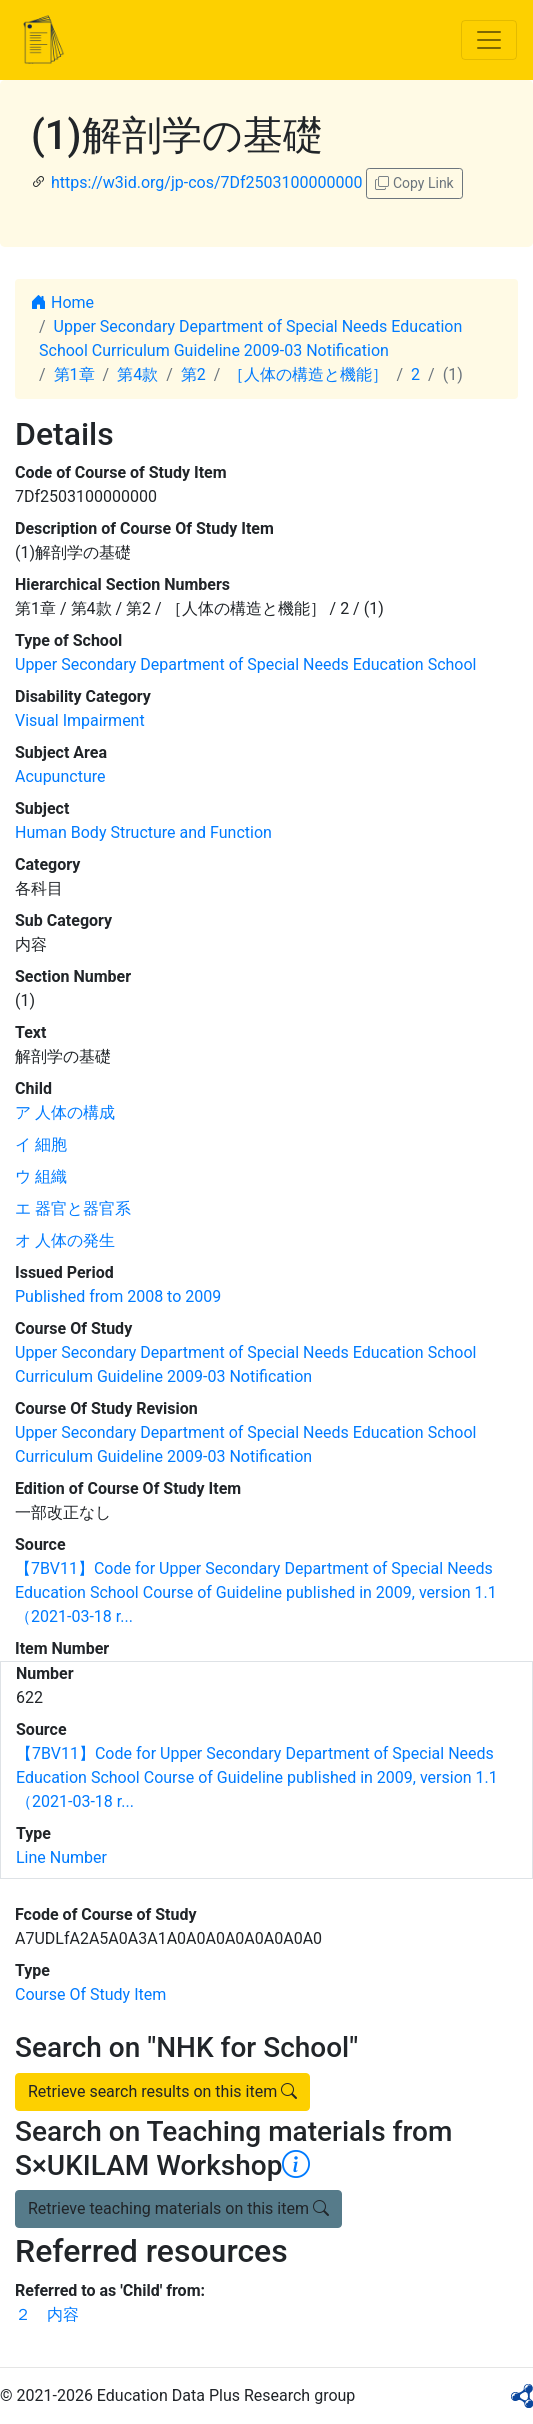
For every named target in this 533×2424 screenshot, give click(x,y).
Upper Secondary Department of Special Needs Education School (245, 664)
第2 (193, 374)
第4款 (137, 374)
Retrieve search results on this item (162, 2091)
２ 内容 (47, 2314)
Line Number (61, 1857)
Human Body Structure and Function (143, 832)
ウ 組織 (41, 1176)
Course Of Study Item (90, 1994)
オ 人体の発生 (65, 1240)
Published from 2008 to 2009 (118, 1296)
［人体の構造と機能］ (308, 374)
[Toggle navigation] (489, 40)
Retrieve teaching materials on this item (178, 2208)
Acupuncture (60, 776)
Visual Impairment (80, 720)
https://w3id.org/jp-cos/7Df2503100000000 (207, 182)
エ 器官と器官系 (73, 1208)
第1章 (74, 374)
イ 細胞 (41, 1144)
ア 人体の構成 (65, 1112)
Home (62, 302)
